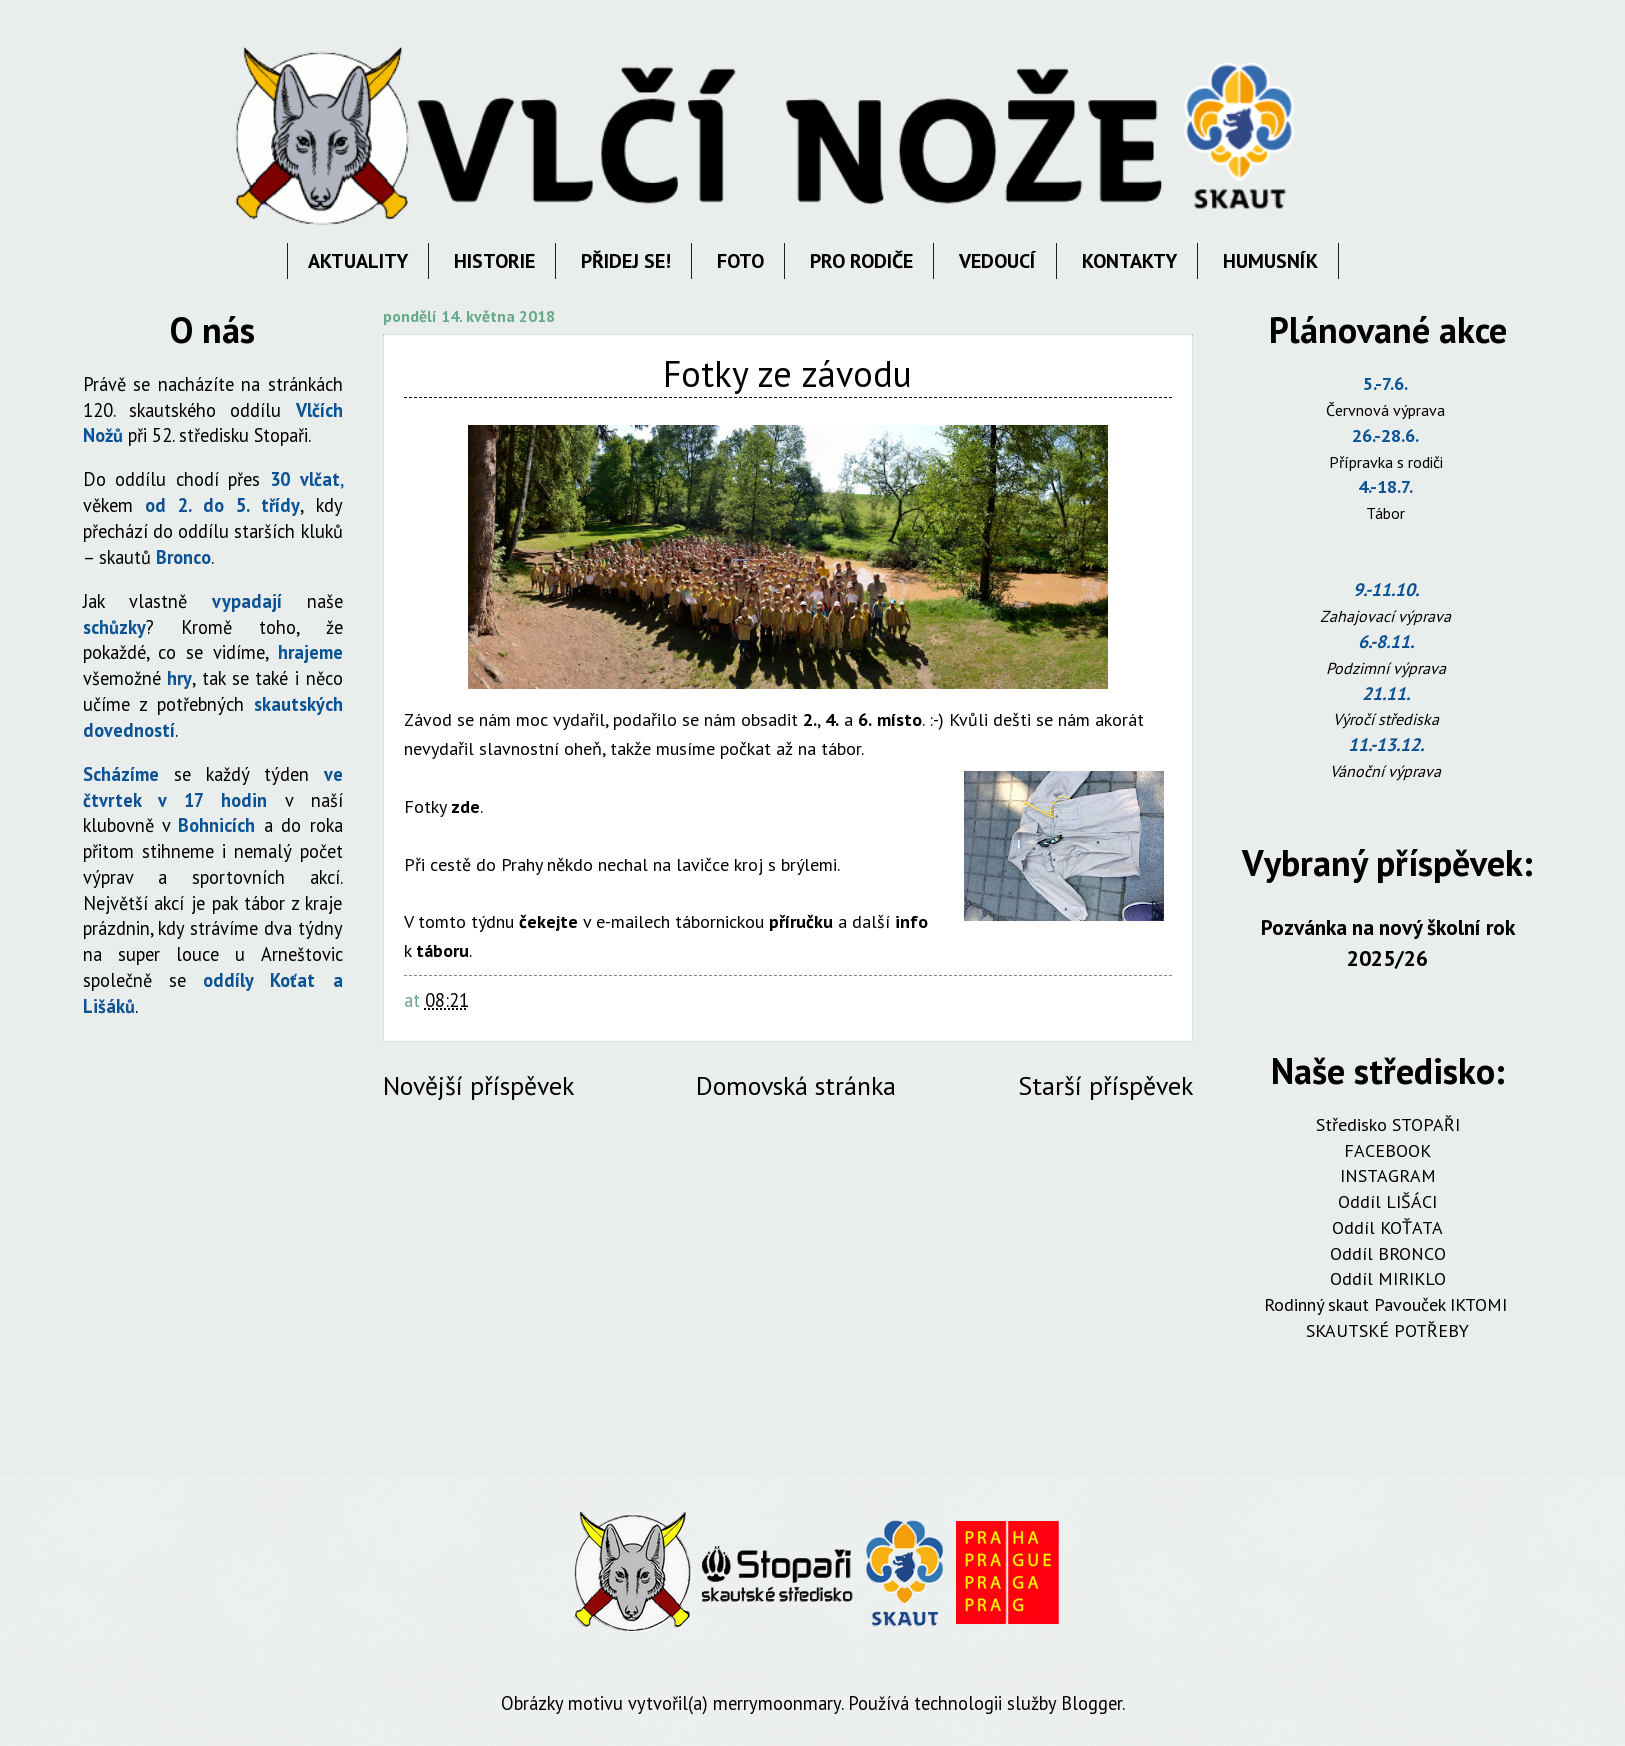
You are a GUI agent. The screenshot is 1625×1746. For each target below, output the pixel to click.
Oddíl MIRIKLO (1388, 1278)
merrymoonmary (777, 1703)
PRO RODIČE (861, 261)
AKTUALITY (358, 261)
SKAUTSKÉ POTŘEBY (1387, 1330)
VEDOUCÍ (997, 261)
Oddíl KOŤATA (1387, 1227)
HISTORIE (494, 261)
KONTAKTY (1129, 261)
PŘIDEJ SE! (626, 261)
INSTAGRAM (1388, 1175)
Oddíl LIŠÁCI (1387, 1201)
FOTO (740, 261)
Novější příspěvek (478, 1085)
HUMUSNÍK (1270, 261)
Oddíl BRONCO (1388, 1253)
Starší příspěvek (1105, 1085)
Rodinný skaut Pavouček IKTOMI (1388, 1304)
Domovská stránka (796, 1085)
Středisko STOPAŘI (1388, 1124)
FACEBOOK (1387, 1150)
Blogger (1091, 1703)
